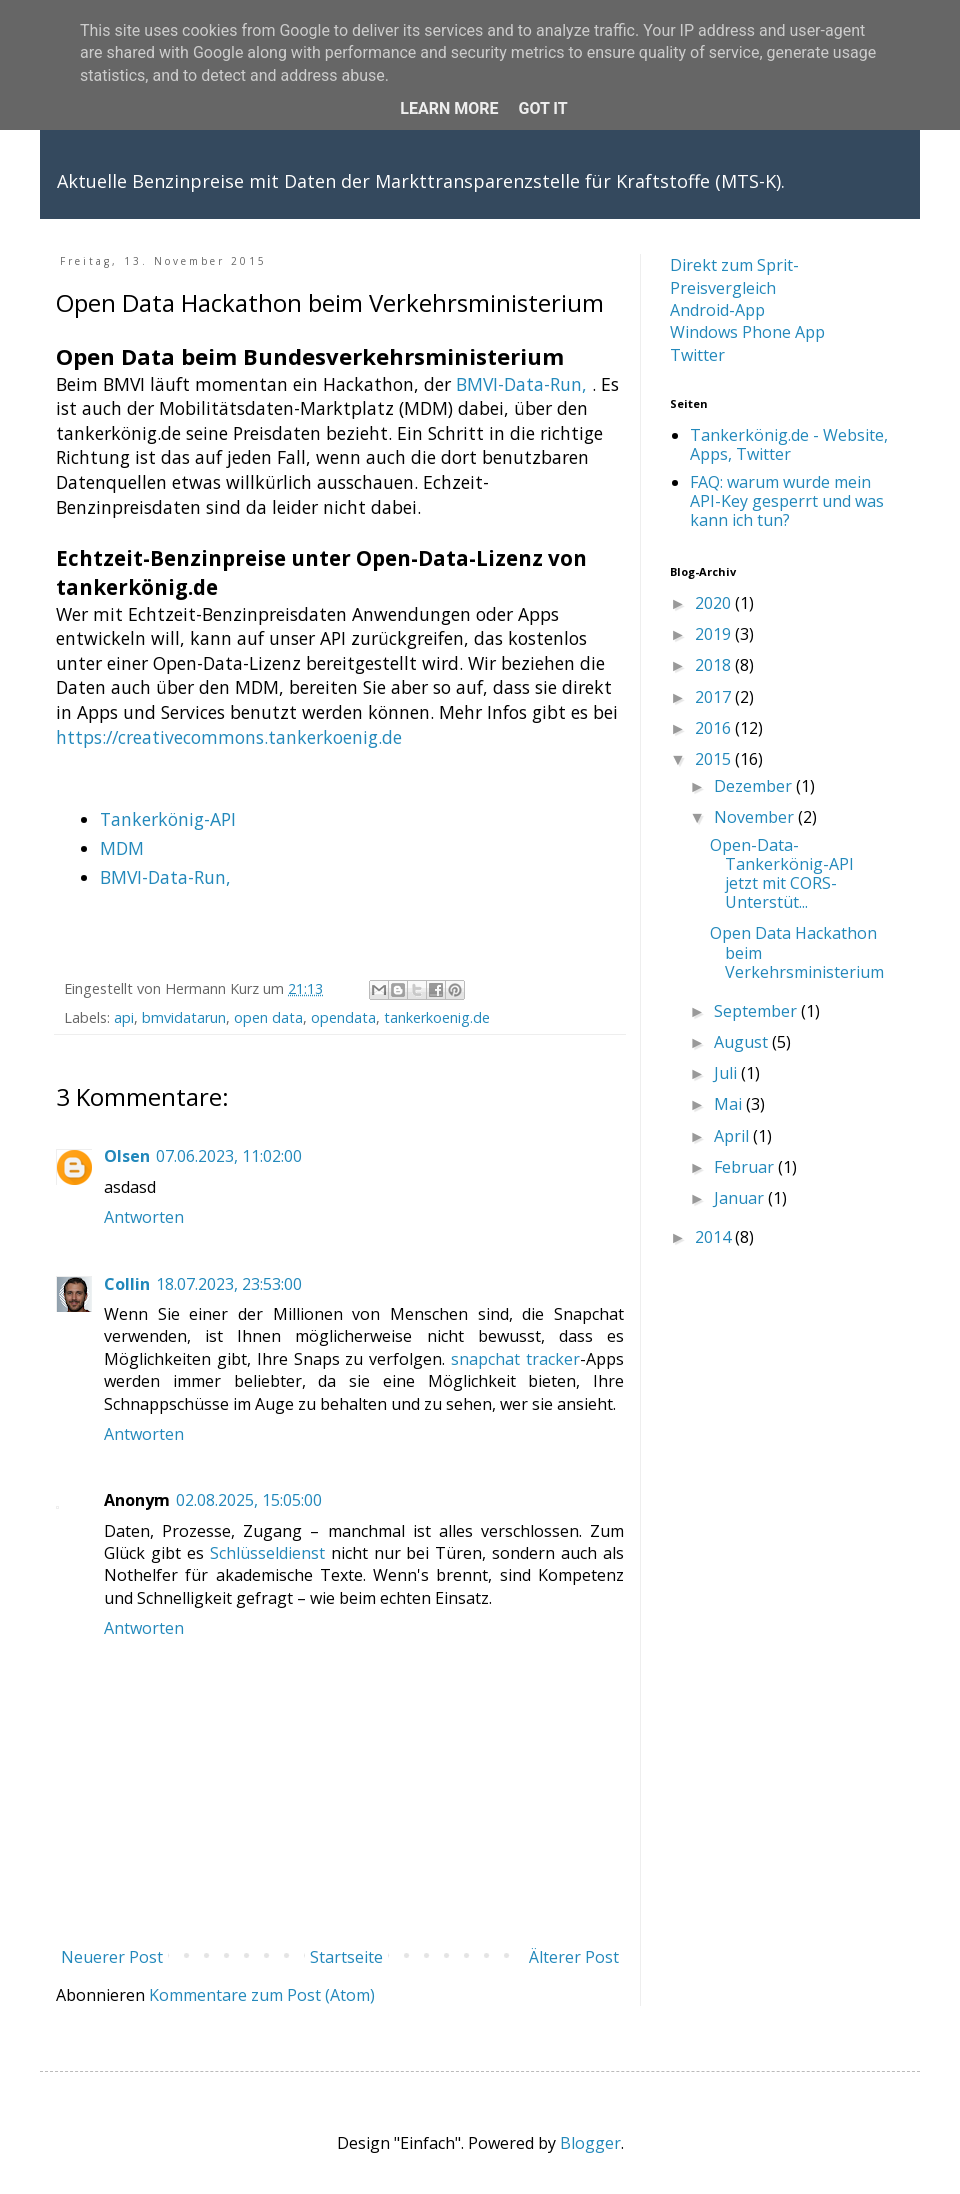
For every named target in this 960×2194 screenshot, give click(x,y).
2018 (715, 665)
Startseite (346, 1957)
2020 (715, 603)
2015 (715, 759)
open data (268, 1017)
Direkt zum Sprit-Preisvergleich (734, 276)
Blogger (590, 2143)
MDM (122, 848)
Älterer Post (574, 1957)
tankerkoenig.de (437, 1017)
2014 (715, 1237)
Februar (746, 1167)
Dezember (755, 786)
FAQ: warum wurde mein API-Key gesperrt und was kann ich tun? (787, 501)
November (756, 817)
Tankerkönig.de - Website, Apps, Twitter (789, 444)
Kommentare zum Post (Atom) (262, 1995)
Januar (741, 1198)
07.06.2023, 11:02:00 (229, 1156)
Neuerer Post (112, 1957)
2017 (715, 697)
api (124, 1017)
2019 (715, 634)
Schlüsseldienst (267, 1553)
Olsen (127, 1156)
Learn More (449, 108)
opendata (343, 1017)
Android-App (717, 310)
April (733, 1136)
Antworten (144, 1217)
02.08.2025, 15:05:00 (249, 1500)
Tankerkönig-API (168, 819)
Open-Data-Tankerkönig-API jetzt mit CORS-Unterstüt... (782, 874)
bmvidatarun (184, 1017)
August (743, 1042)
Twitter (697, 355)
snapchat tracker (515, 1359)
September (757, 1011)
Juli (727, 1073)
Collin (127, 1284)
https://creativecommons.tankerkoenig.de (229, 737)
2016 (715, 728)
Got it (542, 108)
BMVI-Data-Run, (521, 384)
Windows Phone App (747, 332)
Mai (730, 1104)
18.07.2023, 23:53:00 (229, 1284)
